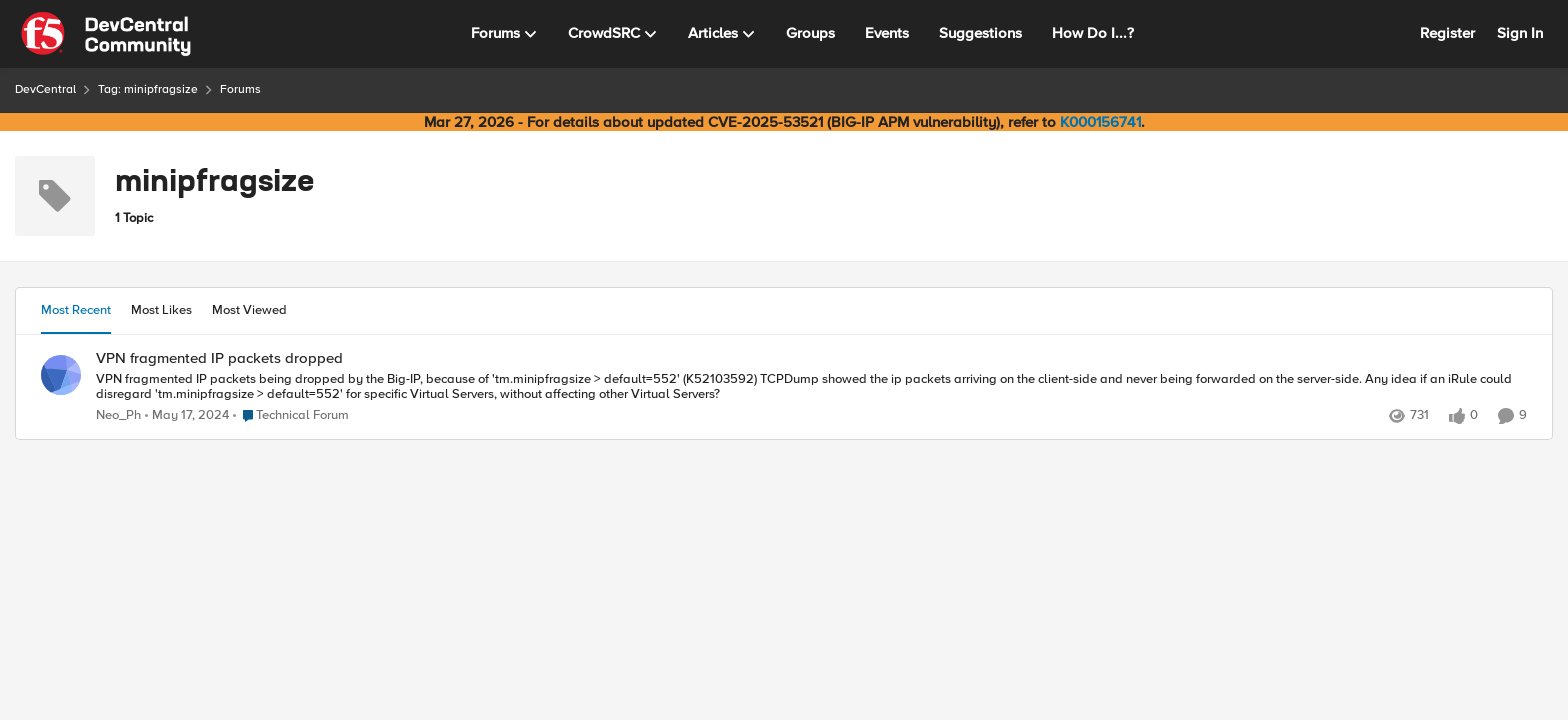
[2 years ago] (187, 416)
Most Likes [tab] (161, 310)
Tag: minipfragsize (148, 89)
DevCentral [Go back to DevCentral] (45, 89)
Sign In (1520, 33)
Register (1447, 33)
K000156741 (1100, 122)
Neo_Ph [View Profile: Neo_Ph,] (118, 415)
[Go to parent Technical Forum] (291, 416)
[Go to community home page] (106, 34)
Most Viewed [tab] (249, 310)
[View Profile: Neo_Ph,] (61, 375)
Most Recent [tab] (76, 310)
